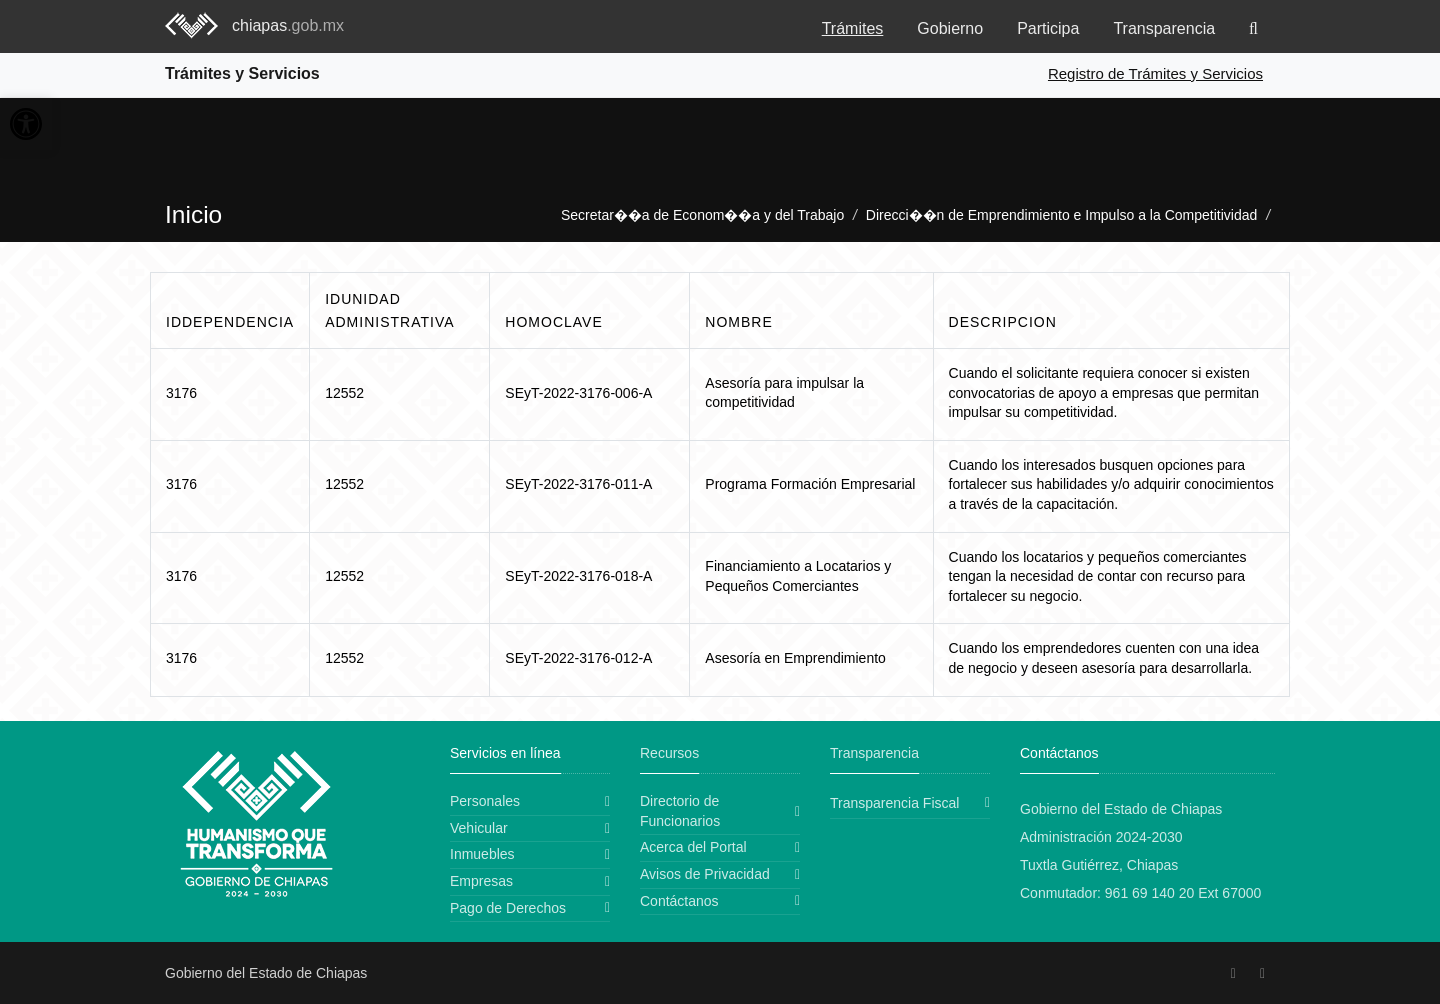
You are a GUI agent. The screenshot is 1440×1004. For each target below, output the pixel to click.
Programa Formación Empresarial (810, 484)
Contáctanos (679, 901)
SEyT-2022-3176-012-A (578, 658)
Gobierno (950, 28)
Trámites (853, 28)
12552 (344, 393)
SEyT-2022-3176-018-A (578, 576)
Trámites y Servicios (242, 73)
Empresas (481, 881)
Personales (485, 801)
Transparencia (1164, 28)
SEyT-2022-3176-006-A (578, 393)
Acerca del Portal (693, 847)
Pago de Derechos (508, 908)
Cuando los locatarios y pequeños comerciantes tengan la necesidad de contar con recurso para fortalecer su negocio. (1098, 576)
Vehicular (479, 828)
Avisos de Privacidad (705, 874)
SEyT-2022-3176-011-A (578, 484)
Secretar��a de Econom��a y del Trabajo (702, 215)
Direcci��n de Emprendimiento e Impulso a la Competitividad (1061, 215)
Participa (1048, 28)
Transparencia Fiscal (894, 803)
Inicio (193, 214)
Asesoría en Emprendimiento (795, 658)
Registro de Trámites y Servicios (1155, 73)
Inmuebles (482, 854)
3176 (181, 393)
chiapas (288, 25)
